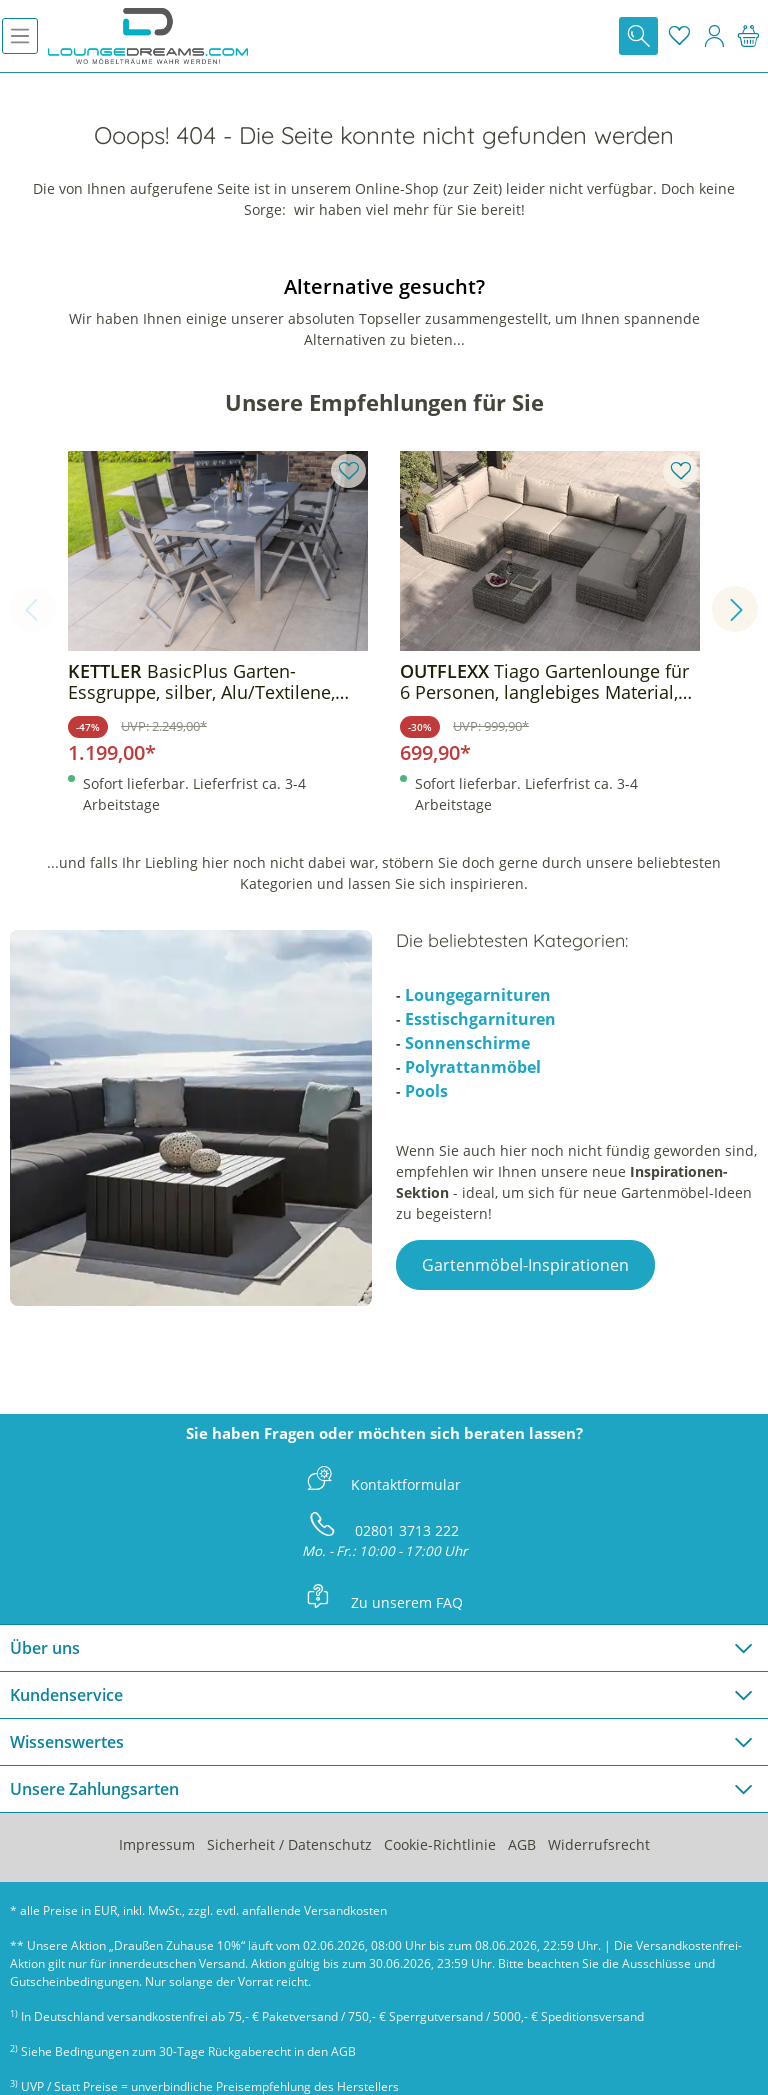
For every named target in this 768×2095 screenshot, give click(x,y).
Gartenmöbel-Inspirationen (525, 1265)
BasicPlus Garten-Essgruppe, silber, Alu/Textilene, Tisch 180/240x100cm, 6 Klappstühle (201, 682)
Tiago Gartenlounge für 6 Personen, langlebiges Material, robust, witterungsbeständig (544, 682)
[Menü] (20, 36)
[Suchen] (638, 36)
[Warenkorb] (748, 36)
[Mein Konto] (714, 36)
